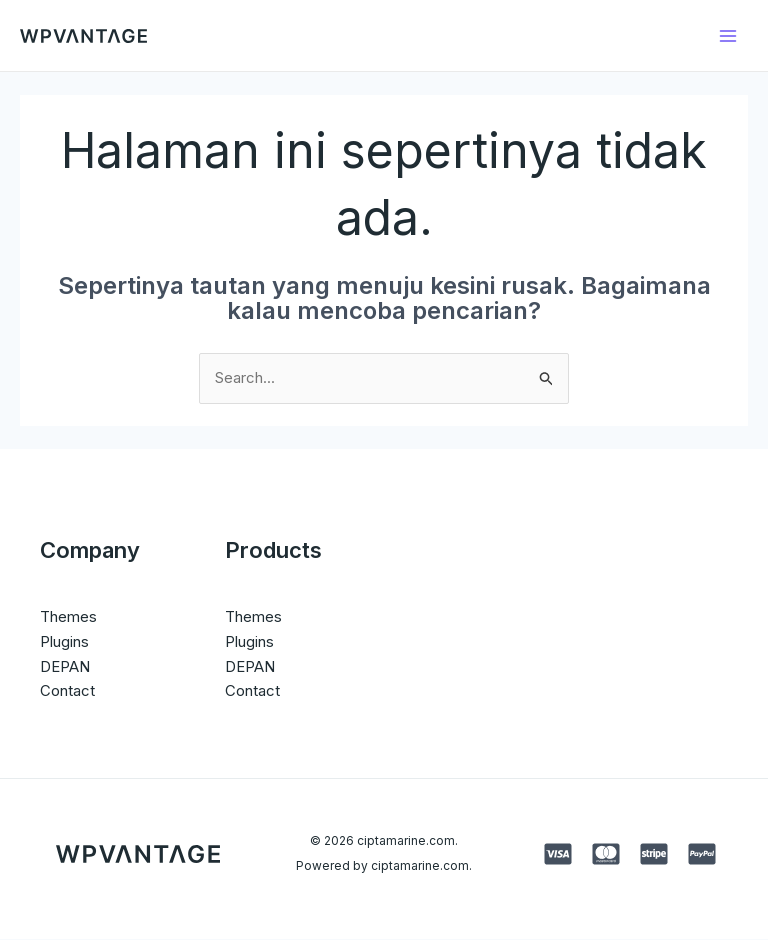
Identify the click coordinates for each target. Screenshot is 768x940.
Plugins (64, 641)
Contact (67, 691)
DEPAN (65, 666)
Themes (68, 617)
